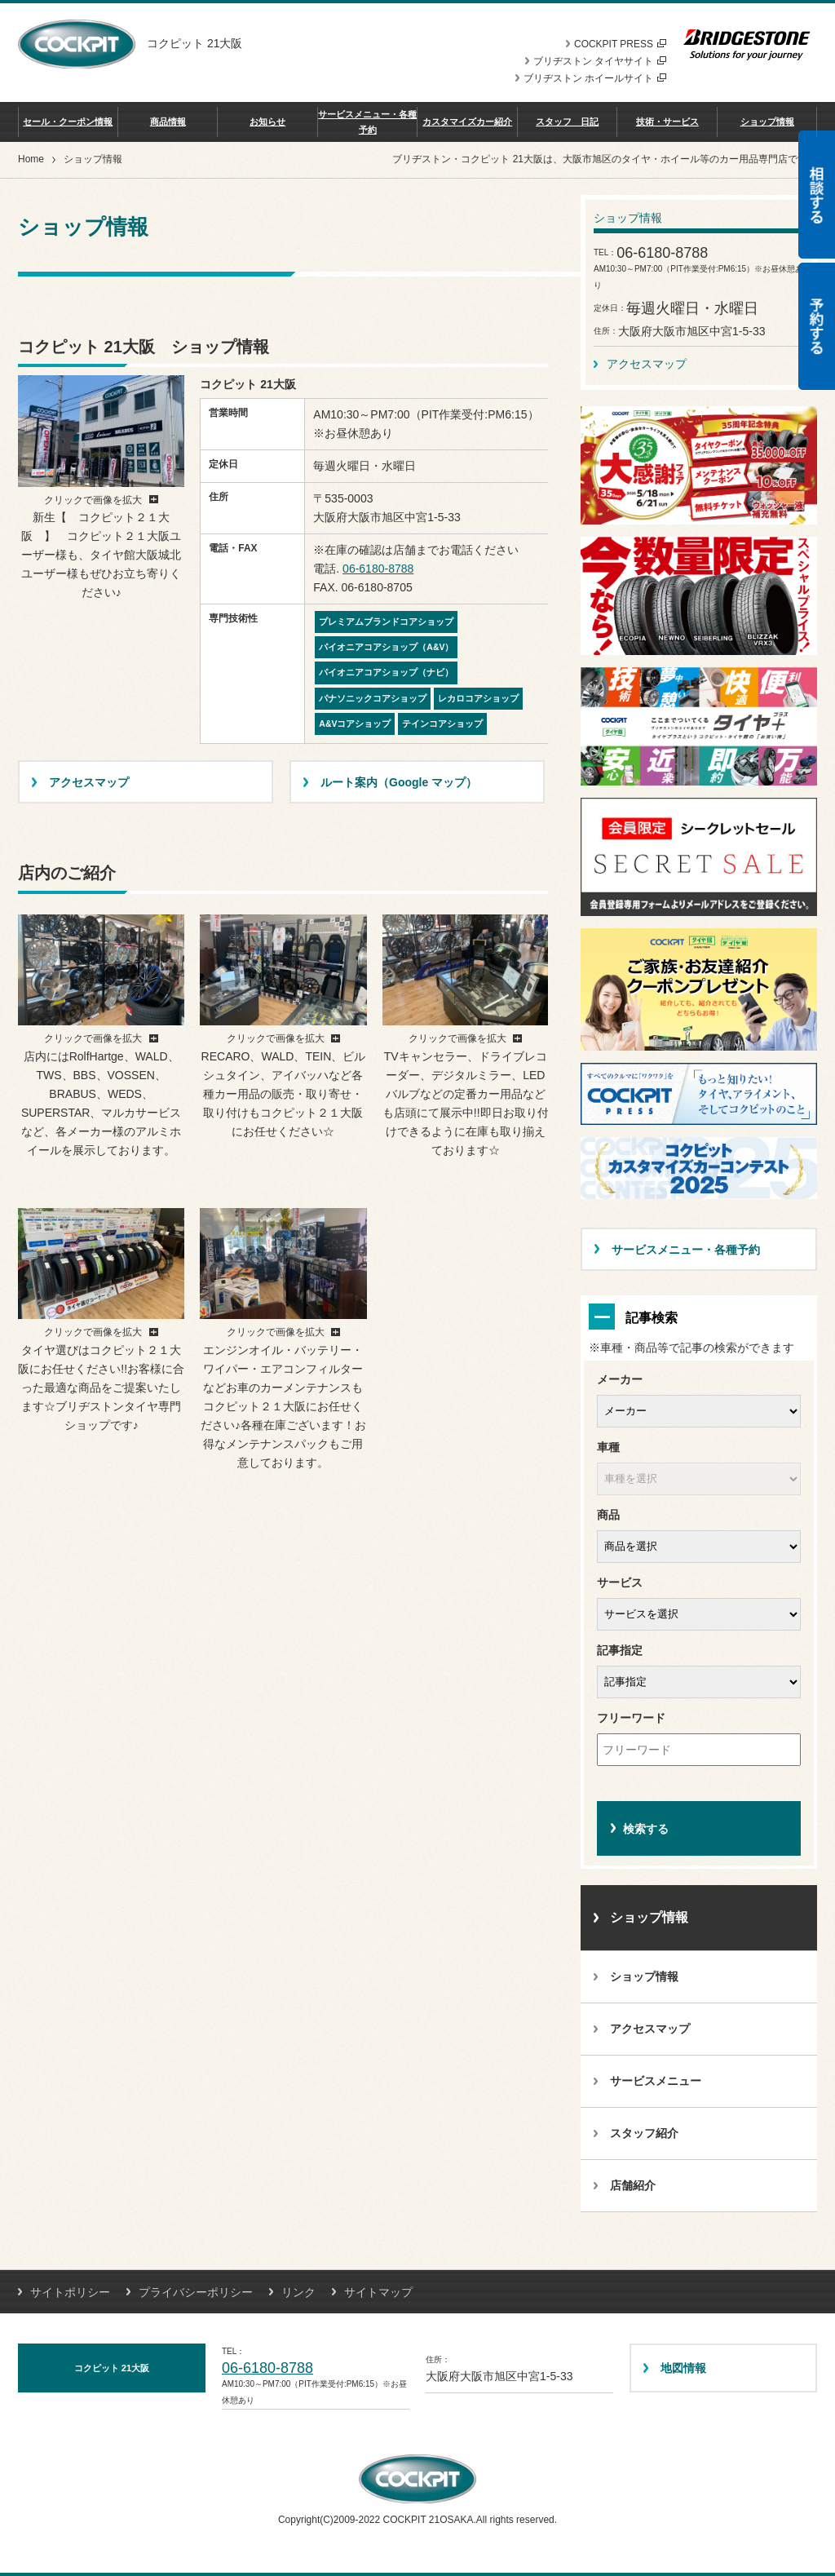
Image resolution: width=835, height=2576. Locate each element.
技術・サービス (667, 121)
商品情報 (168, 121)
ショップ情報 (767, 121)
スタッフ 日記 (567, 121)
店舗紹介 (633, 2185)
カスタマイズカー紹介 (467, 121)
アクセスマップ (647, 363)
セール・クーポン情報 (68, 121)
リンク (298, 2292)
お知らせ (267, 121)
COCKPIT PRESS (620, 44)
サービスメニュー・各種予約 (367, 121)
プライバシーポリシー (196, 2292)
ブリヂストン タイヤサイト (599, 61)
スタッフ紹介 (644, 2133)
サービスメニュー (655, 2080)
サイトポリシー (70, 2292)
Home (31, 159)
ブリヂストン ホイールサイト (595, 78)
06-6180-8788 (377, 568)
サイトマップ (378, 2292)
